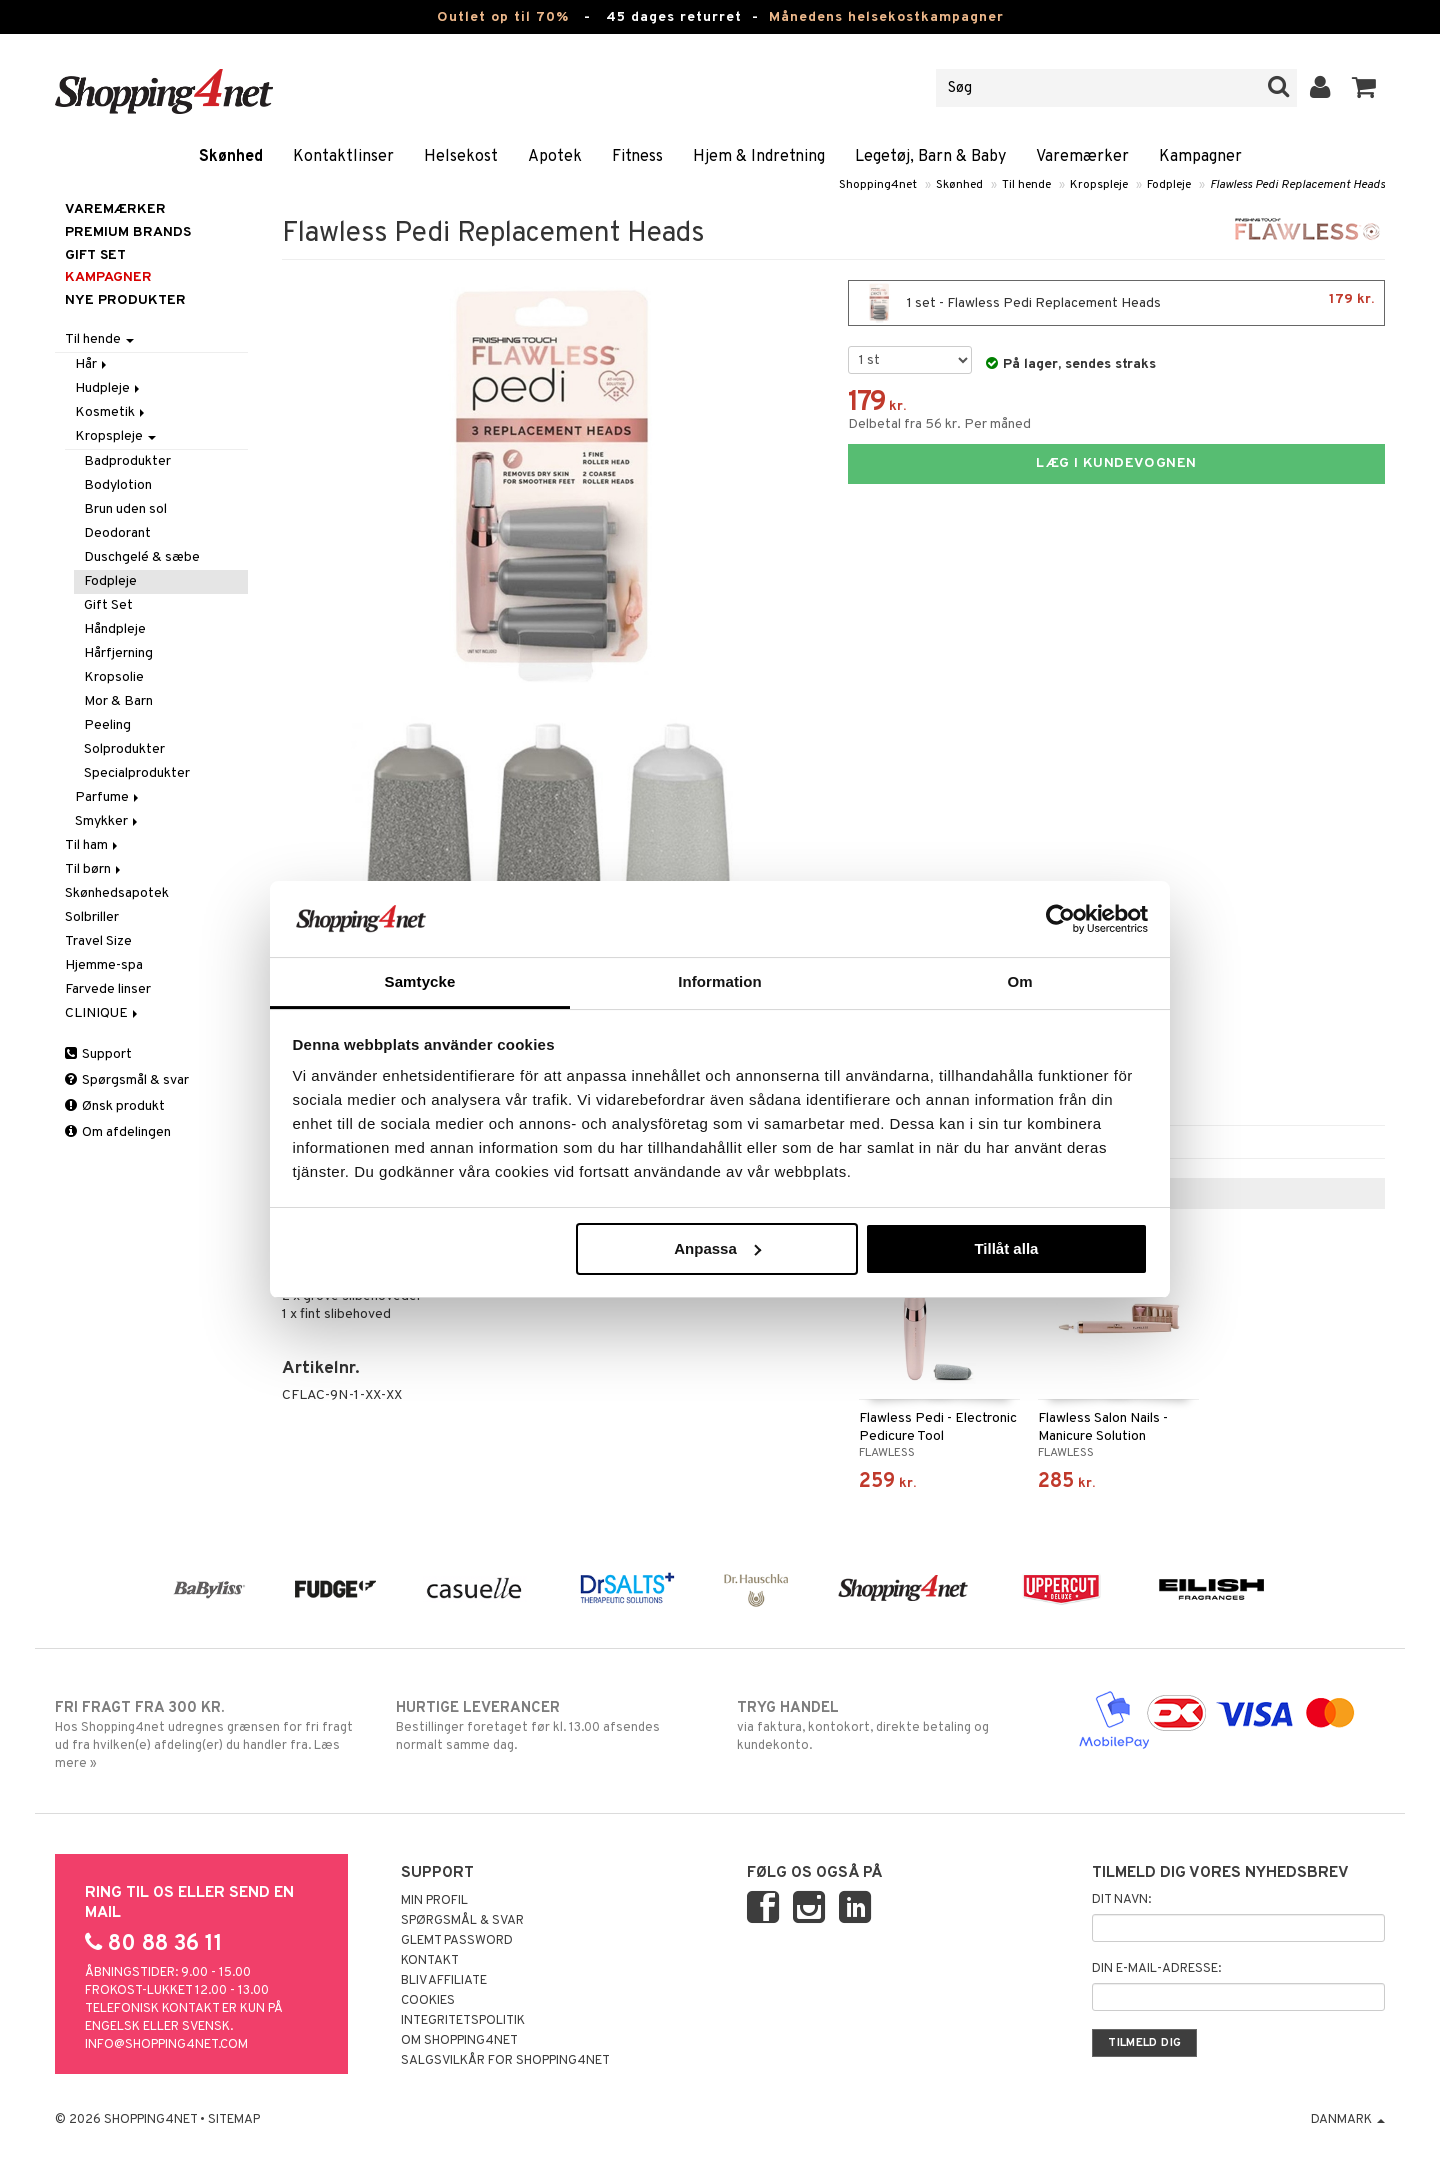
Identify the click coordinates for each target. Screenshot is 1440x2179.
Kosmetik (111, 412)
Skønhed (231, 157)
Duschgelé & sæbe (142, 557)
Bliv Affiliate (444, 1981)
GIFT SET (95, 255)
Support (98, 1054)
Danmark (1348, 2120)
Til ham (93, 845)
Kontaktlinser (343, 157)
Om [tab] (1019, 981)
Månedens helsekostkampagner (886, 17)
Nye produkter (125, 300)
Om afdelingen (118, 1132)
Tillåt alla (1006, 1248)
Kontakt (430, 1961)
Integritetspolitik (463, 2021)
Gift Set (108, 605)
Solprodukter (124, 749)
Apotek (555, 157)
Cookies (428, 2001)
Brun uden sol (125, 509)
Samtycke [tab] (420, 981)
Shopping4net (878, 185)
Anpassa (717, 1248)
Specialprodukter (137, 773)
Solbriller (92, 917)
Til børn (94, 869)
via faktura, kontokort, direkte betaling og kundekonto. (890, 1726)
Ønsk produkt (115, 1106)
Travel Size (98, 941)
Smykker (108, 821)
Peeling (107, 725)
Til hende (1026, 185)
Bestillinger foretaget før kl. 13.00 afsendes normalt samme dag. (549, 1726)
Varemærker (1082, 157)
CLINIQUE (103, 1013)
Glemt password (457, 1941)
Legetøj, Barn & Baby (930, 157)
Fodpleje (1169, 185)
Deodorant (117, 533)
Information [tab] (720, 981)
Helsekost (461, 157)
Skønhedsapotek (117, 893)
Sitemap (234, 2120)
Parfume (108, 797)
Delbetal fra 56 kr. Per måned (939, 424)
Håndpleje (115, 629)
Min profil (434, 1901)
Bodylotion (118, 485)
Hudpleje (109, 388)
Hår (92, 364)
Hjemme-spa (104, 965)
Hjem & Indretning (759, 157)
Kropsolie (114, 677)
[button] (1364, 88)
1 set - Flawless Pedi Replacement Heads (1116, 303)
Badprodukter (127, 461)
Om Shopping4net (459, 2041)
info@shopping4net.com (166, 2045)
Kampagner (1200, 157)
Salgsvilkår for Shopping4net (505, 2061)
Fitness (637, 157)
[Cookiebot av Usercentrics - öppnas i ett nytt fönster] (1060, 919)
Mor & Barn (118, 701)
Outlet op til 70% (503, 17)
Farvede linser (108, 989)
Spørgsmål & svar (127, 1080)
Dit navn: (1121, 1900)
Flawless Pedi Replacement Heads (1297, 185)
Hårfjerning (118, 653)
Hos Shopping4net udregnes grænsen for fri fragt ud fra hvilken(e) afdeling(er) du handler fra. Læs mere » (208, 1735)
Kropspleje (1099, 185)
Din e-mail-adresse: (1156, 1969)
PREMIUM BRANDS (128, 232)
